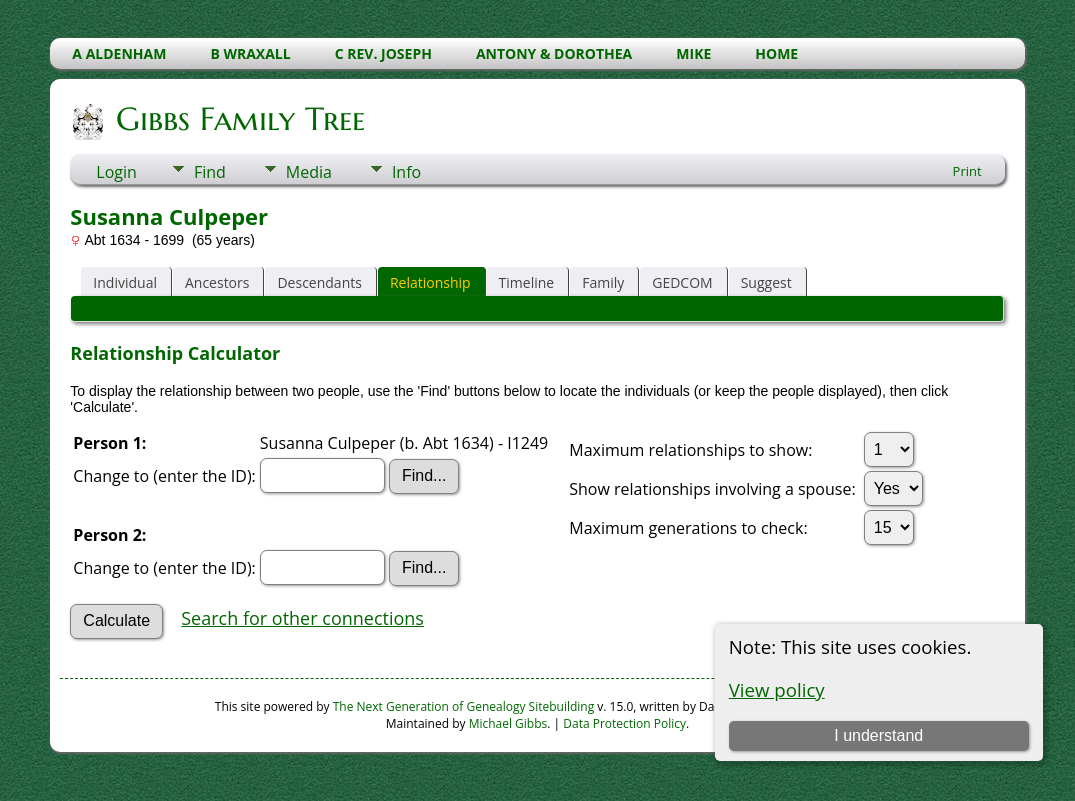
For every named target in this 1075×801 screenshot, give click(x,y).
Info (406, 172)
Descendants (319, 282)
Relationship (430, 282)
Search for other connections (302, 618)
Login (116, 172)
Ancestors (217, 282)
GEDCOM (682, 282)
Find (210, 172)
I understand (878, 735)
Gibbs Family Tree (239, 119)
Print (967, 171)
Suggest (766, 282)
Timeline (527, 282)
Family (603, 282)
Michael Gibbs (508, 723)
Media (309, 172)
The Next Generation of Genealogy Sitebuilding (464, 706)
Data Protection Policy (624, 723)
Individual (125, 282)
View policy (777, 689)
